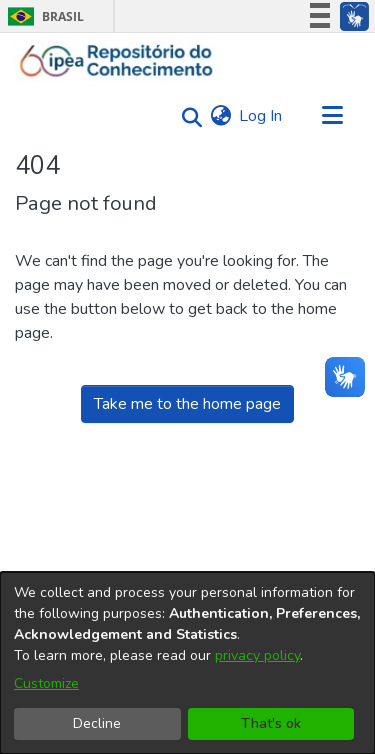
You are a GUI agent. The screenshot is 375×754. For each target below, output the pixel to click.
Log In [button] (261, 116)
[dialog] (187, 663)
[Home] (116, 61)
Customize (46, 683)
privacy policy (257, 655)
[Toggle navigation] (332, 116)
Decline (97, 723)
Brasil (42, 16)
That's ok (271, 723)
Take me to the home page (187, 404)
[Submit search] (186, 116)
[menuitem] (220, 116)
